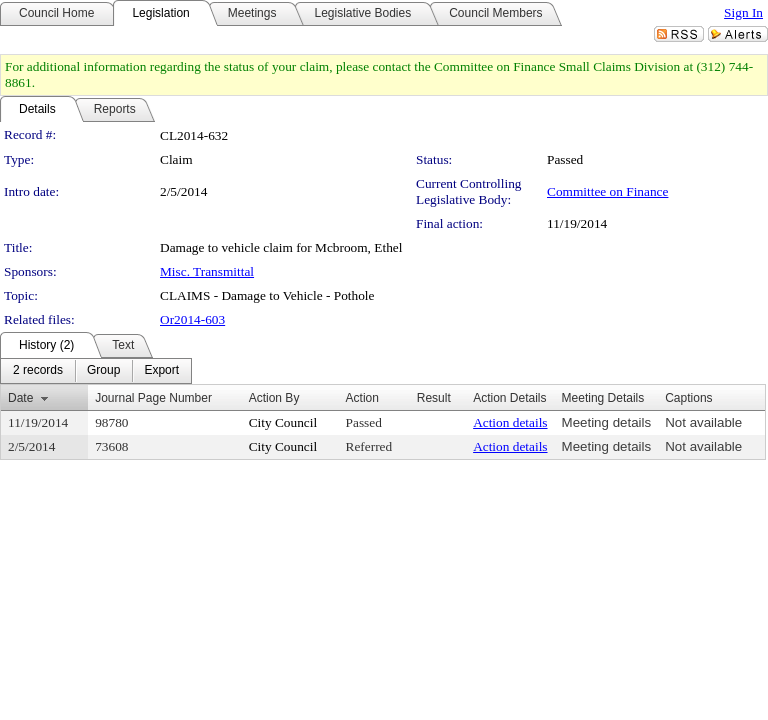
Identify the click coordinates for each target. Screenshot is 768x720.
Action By (274, 398)
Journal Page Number (153, 398)
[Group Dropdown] (103, 371)
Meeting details (607, 422)
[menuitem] (38, 371)
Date (20, 398)
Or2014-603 (192, 319)
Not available (703, 422)
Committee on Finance (607, 191)
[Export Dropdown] (161, 371)
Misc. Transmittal (207, 271)
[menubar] (96, 371)
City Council (283, 422)
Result (434, 398)
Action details (510, 422)
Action (362, 398)
